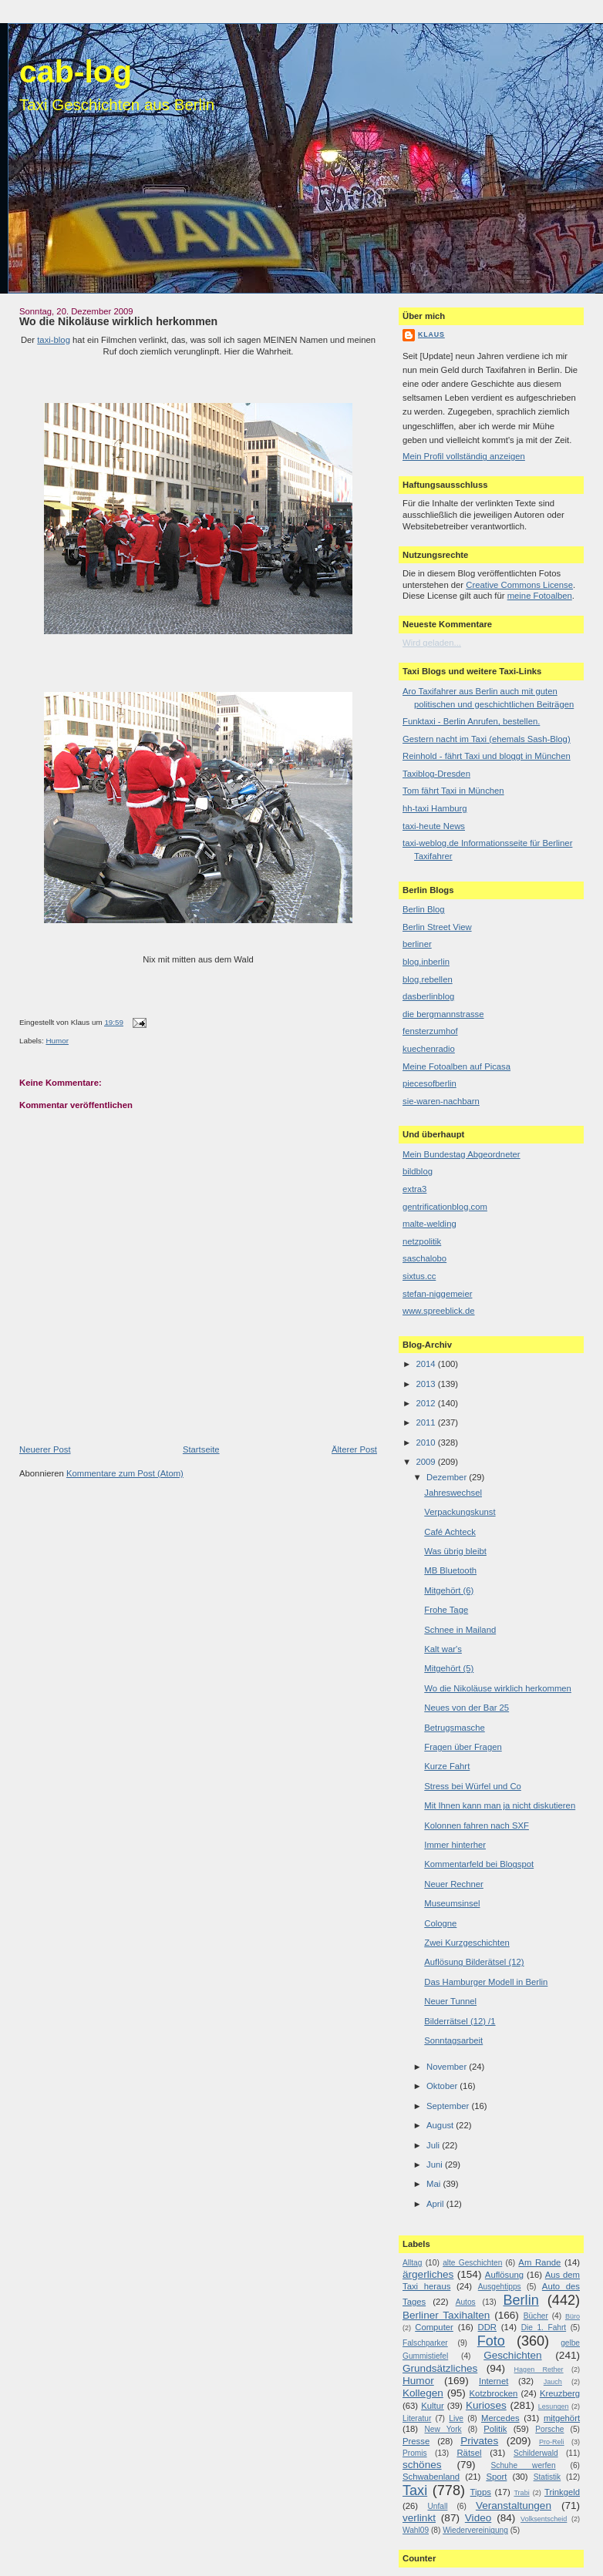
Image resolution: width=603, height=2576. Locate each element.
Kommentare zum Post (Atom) (125, 1473)
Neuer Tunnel (450, 2001)
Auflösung (504, 2274)
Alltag (412, 2263)
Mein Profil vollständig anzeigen (464, 456)
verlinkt (419, 2518)
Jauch (553, 2382)
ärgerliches (428, 2274)
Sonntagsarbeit (453, 2040)
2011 (426, 1422)
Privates (479, 2441)
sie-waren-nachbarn (441, 1101)
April (436, 2203)
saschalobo (424, 1258)
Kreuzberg (560, 2393)
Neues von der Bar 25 (466, 1707)
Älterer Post (354, 1449)
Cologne (440, 1923)
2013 (426, 1384)
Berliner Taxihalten (446, 2315)
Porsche (549, 2429)
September (448, 2106)
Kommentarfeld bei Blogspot (479, 1864)
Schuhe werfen (523, 2465)
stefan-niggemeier (437, 1293)
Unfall (437, 2506)
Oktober (443, 2086)
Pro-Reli (551, 2442)
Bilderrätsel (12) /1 (459, 2021)
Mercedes (500, 2418)
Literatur (417, 2418)
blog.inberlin (426, 961)
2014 (426, 1364)
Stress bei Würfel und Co (472, 1786)
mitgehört (562, 2418)
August (441, 2125)
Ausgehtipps (499, 2286)
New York (442, 2429)
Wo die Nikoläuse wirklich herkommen (118, 321)
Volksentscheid (543, 2519)
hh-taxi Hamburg (435, 808)
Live (456, 2418)
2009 (426, 1461)
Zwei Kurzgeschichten (467, 1942)
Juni (435, 2164)
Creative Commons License (519, 584)
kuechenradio (429, 1048)
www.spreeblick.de (439, 1310)
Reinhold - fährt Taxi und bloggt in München (487, 756)
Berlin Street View (437, 927)
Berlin (520, 2300)
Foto (491, 2341)
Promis (415, 2453)
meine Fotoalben (539, 595)
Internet (493, 2381)
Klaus (431, 334)
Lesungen (553, 2406)
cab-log (75, 71)
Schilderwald (536, 2453)
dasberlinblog (428, 996)
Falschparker (425, 2343)
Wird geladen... (432, 642)
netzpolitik (422, 1241)
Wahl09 (416, 2530)
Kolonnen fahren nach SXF (476, 1825)
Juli (434, 2145)
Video (478, 2518)
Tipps (480, 2492)
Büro (572, 2316)
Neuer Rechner (453, 1884)
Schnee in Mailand (460, 1629)
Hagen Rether (539, 2369)
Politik (495, 2428)
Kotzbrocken (494, 2393)
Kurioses (486, 2405)
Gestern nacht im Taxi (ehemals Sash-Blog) (487, 739)
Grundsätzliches (440, 2368)
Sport (496, 2476)
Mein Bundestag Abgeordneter (461, 1154)
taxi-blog (53, 339)
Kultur (432, 2405)
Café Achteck (450, 1532)
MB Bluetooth (450, 1570)
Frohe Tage (446, 1609)
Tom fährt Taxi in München (453, 790)
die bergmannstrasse (443, 1014)
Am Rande (539, 2262)
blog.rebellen (428, 979)
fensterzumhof (430, 1031)
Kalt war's (443, 1649)
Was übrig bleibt (455, 1551)
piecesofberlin (429, 1083)
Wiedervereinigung (475, 2530)
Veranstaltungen (513, 2505)
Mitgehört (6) (448, 1590)
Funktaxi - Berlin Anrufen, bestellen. (471, 721)
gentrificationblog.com (445, 1206)
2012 (426, 1403)
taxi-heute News (434, 826)
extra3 (414, 1189)
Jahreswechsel (453, 1492)
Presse (416, 2441)
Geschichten (512, 2355)
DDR (487, 2327)
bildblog (418, 1171)
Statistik (547, 2477)
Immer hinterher (455, 1844)
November (447, 2066)
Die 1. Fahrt (543, 2327)
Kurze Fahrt (447, 1766)
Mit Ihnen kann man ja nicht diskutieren (499, 1805)
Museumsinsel (452, 1903)
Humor (57, 1040)
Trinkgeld (562, 2492)
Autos (466, 2302)
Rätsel (468, 2452)
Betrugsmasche (454, 1727)
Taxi (415, 2490)
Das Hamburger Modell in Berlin (485, 1982)
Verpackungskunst (459, 1511)
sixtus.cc (419, 1276)
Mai (434, 2183)
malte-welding (429, 1223)
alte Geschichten (472, 2263)
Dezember (447, 1477)
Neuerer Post (45, 1449)
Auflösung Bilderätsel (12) (474, 1961)
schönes (422, 2464)
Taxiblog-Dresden (436, 773)
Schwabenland (431, 2476)
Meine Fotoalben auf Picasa (456, 1066)
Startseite (201, 1449)
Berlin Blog (424, 909)
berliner (417, 944)
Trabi (521, 2493)
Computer (434, 2327)
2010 (426, 1442)
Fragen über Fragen (462, 1746)
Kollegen (423, 2393)
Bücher (536, 2316)
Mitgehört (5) (448, 1668)
